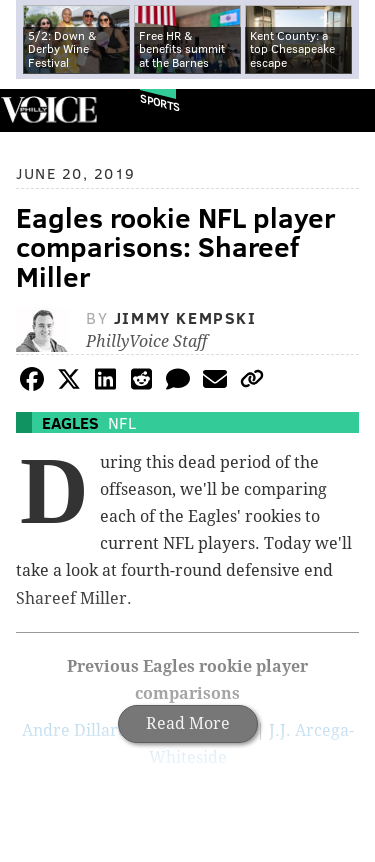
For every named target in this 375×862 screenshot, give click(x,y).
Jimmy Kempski (185, 317)
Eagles (70, 422)
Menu (343, 110)
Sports (160, 102)
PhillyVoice (48, 109)
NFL (122, 422)
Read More (188, 723)
